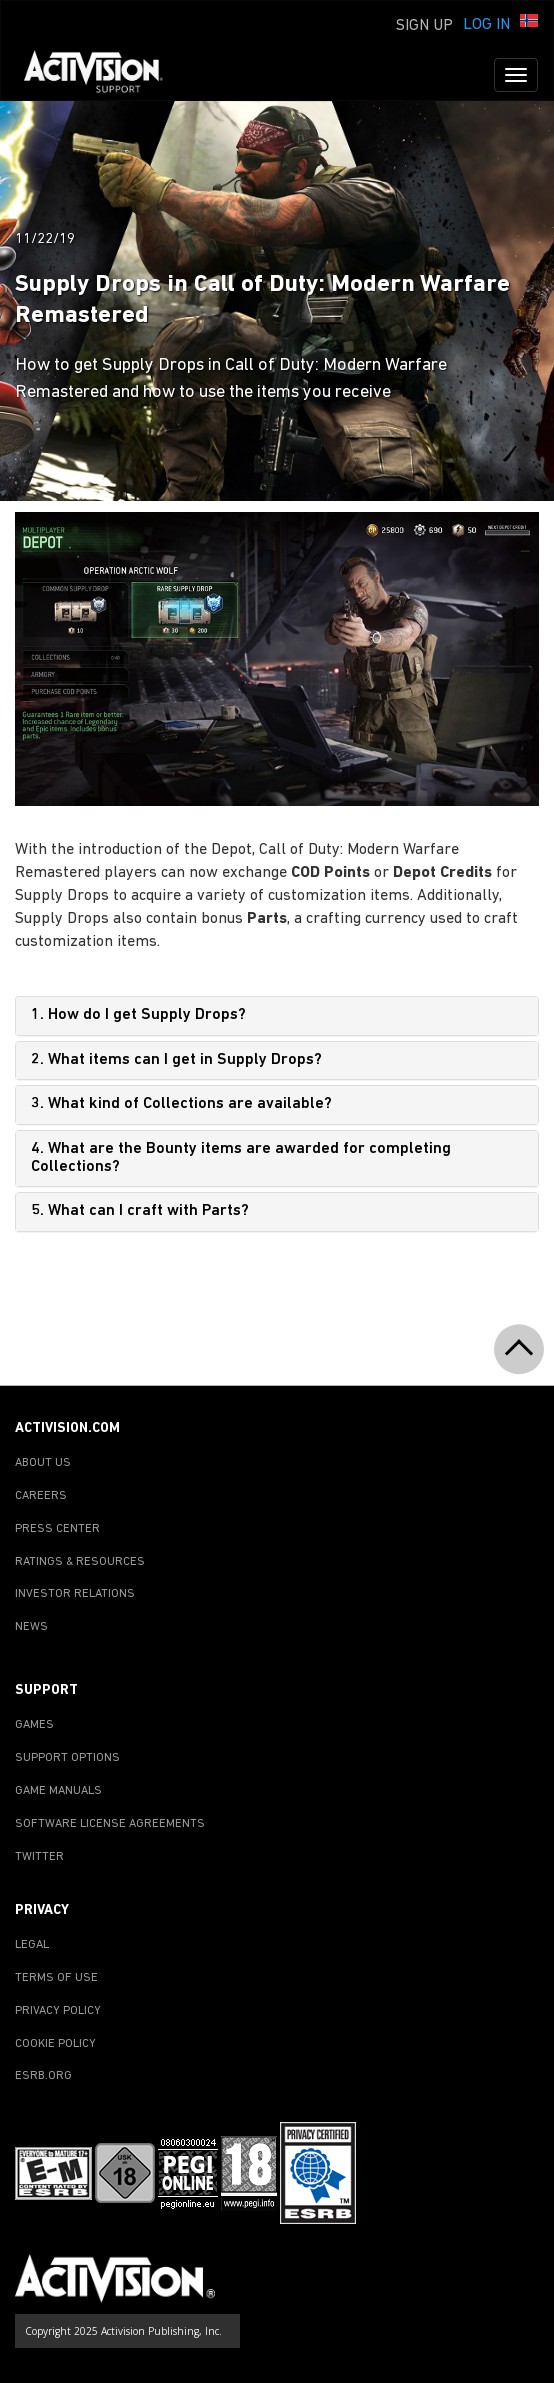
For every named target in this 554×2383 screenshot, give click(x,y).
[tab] (277, 1016)
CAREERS (41, 1496)
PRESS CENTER (57, 1529)
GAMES (34, 1725)
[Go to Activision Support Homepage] (103, 75)
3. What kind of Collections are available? (181, 1104)
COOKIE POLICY (55, 2044)
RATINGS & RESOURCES (80, 1562)
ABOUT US (43, 1463)
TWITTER (39, 1857)
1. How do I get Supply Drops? (138, 1015)
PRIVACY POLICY (58, 2011)
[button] (529, 23)
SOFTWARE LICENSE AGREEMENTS (110, 1824)
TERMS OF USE (56, 1978)
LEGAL (32, 1945)
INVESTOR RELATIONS (75, 1594)
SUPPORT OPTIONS (67, 1758)
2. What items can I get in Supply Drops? (176, 1060)
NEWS (31, 1627)
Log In (486, 25)
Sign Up (424, 26)
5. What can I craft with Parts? (140, 1211)
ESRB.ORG (43, 2076)
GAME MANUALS (58, 1791)
